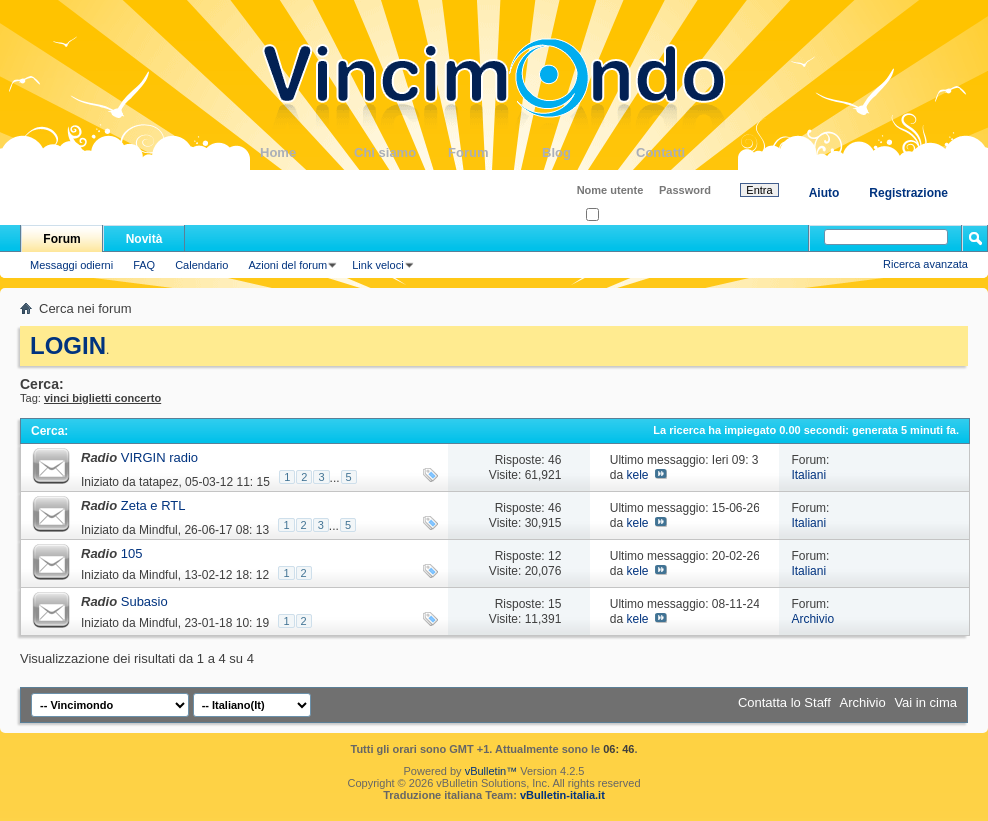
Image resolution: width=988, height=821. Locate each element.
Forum (495, 152)
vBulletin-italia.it (562, 795)
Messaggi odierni (71, 265)
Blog (589, 152)
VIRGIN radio (159, 457)
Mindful (158, 530)
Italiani (808, 475)
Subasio (144, 601)
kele (637, 475)
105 (132, 553)
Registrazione (908, 193)
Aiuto (824, 193)
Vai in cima (925, 702)
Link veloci (377, 265)
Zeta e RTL (153, 505)
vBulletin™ (491, 771)
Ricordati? (616, 215)
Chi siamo (401, 152)
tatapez (158, 482)
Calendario (201, 265)
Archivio (812, 619)
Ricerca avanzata (925, 264)
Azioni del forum (287, 265)
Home (307, 152)
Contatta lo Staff (784, 702)
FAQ (144, 265)
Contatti (683, 152)
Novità (144, 239)
